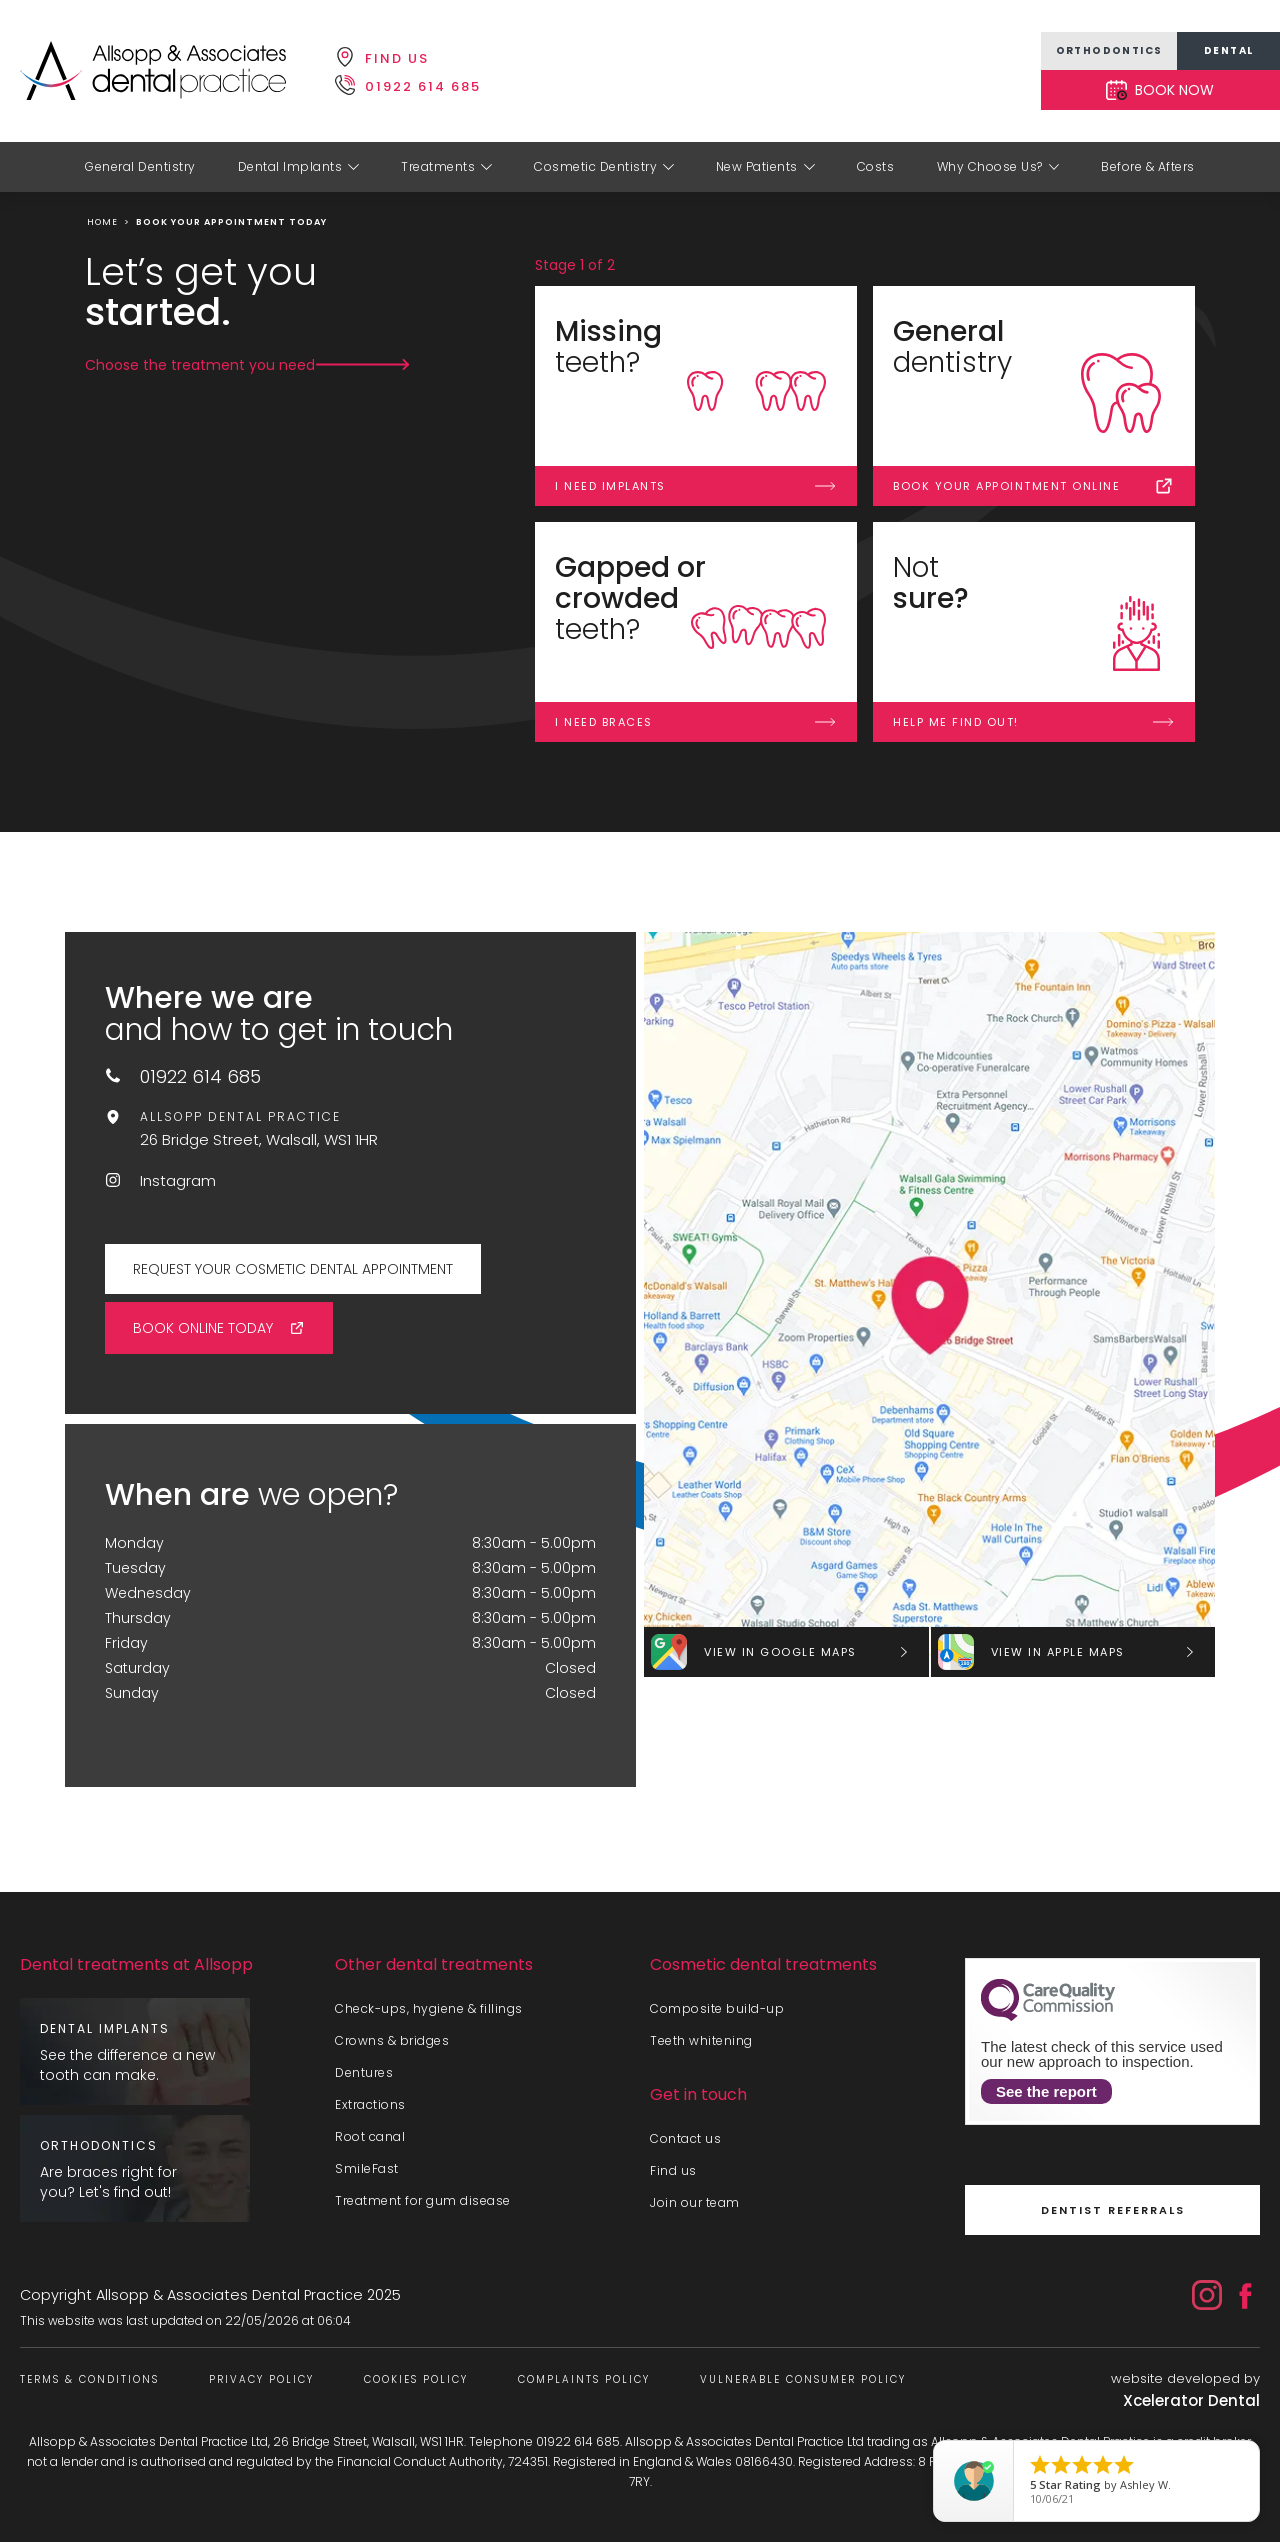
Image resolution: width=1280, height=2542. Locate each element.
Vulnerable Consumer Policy (803, 2379)
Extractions (370, 2104)
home (102, 222)
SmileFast (367, 2168)
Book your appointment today (231, 222)
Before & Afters (1148, 166)
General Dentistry (140, 166)
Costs (876, 166)
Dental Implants (290, 166)
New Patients (757, 166)
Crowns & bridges (392, 2040)
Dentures (364, 2072)
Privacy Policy (261, 2379)
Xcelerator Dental (1191, 2400)
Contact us (685, 2138)
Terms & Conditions (89, 2379)
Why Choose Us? (990, 166)
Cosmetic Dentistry (595, 166)
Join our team (695, 2202)
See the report (1046, 2091)
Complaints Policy (584, 2379)
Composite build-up (717, 2008)
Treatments (438, 166)
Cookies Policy (416, 2379)
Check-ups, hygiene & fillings (429, 2008)
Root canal (370, 2136)
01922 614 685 (200, 1076)
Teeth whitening (701, 2040)
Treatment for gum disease (423, 2200)
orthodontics (1109, 50)
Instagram (178, 1180)
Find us (673, 2170)
